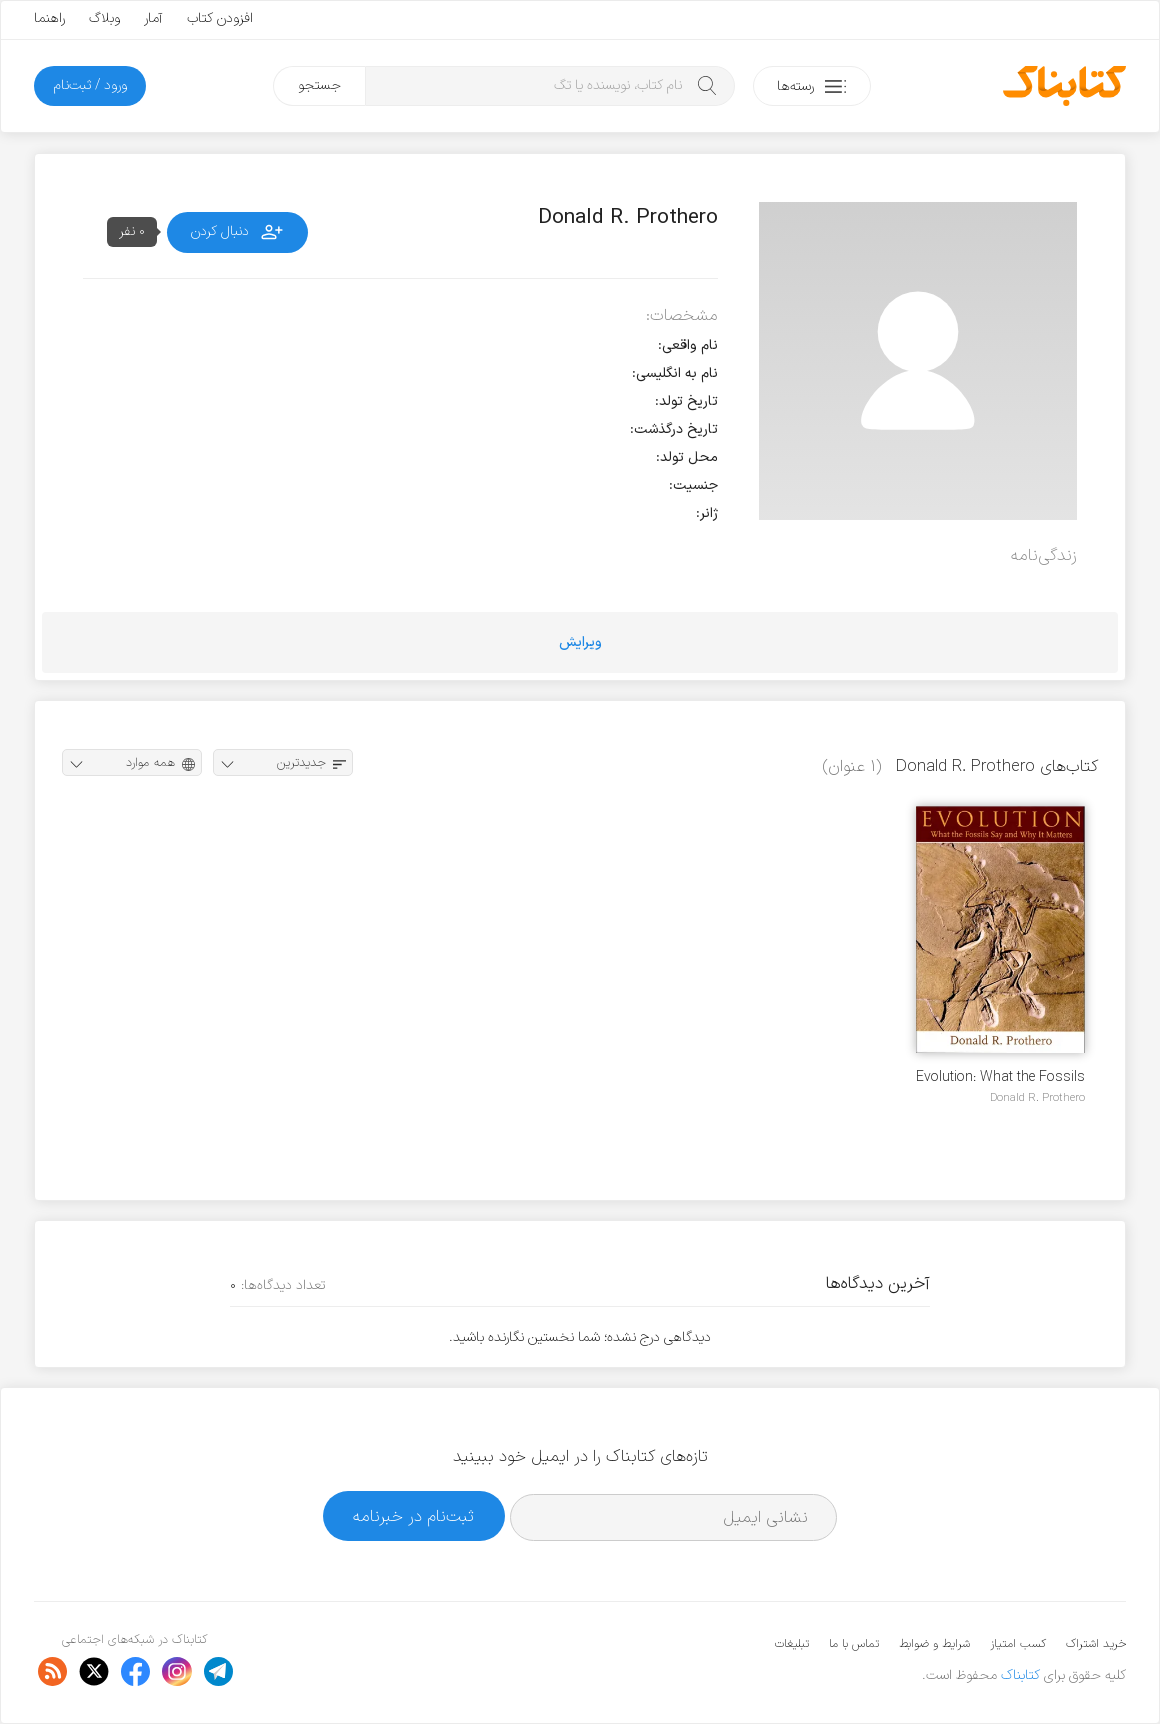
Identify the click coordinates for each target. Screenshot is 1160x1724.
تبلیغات (792, 1644)
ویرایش (580, 642)
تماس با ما (854, 1644)
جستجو (319, 85)
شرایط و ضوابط (934, 1644)
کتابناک (1020, 1675)
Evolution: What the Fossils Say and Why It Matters (1000, 1077)
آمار (153, 18)
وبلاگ (104, 18)
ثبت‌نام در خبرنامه (413, 1516)
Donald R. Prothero (1037, 1098)
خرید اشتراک (1096, 1644)
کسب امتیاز (1018, 1644)
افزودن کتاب (220, 18)
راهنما (49, 18)
